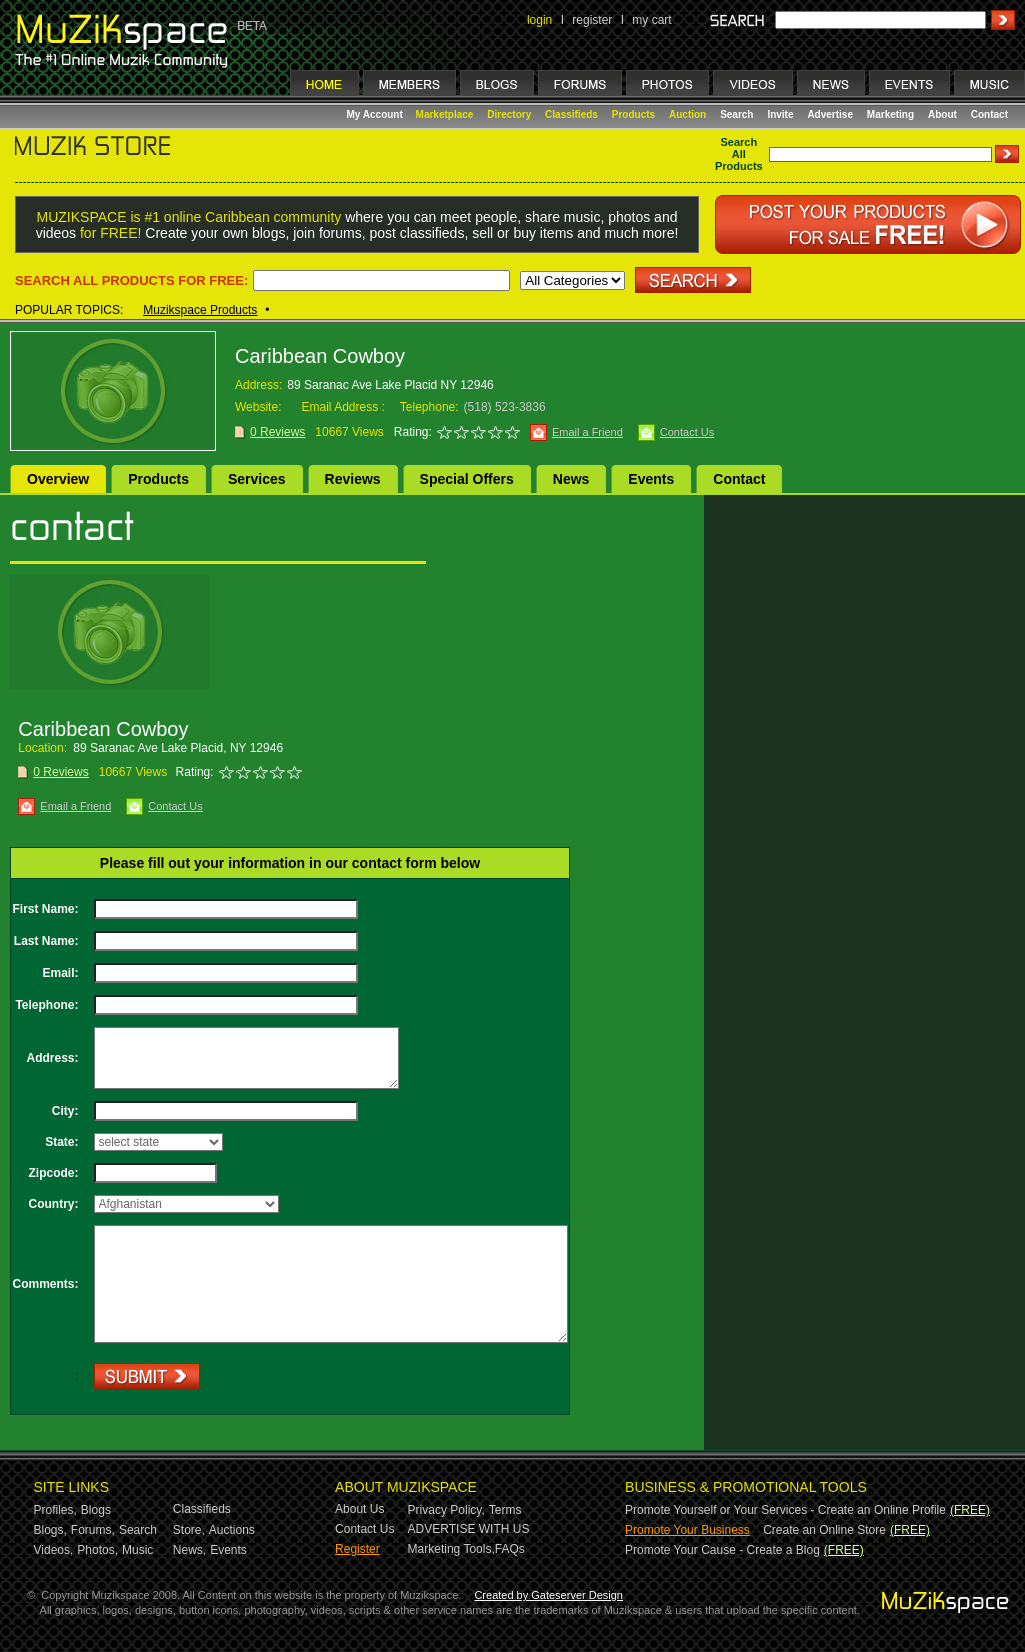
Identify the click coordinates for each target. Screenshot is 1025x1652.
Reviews (353, 479)
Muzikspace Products (200, 310)
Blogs (96, 1510)
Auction (687, 114)
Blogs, (50, 1530)
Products (633, 114)
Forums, (93, 1530)
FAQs (510, 1549)
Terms (505, 1510)
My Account (376, 114)
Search (736, 114)
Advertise (830, 114)
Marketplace (445, 114)
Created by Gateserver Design (548, 1595)
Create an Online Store (824, 1530)
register (592, 20)
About (942, 114)
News (571, 479)
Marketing (890, 114)
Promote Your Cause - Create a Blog (722, 1550)
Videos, (54, 1550)
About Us (359, 1509)
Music (137, 1550)
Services (257, 479)
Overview (58, 479)
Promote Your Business (687, 1530)
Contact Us (687, 432)
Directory (509, 114)
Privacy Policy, (446, 1510)
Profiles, (55, 1510)
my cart (651, 20)
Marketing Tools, (451, 1549)
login (539, 20)
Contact (989, 114)
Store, (189, 1530)
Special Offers (467, 479)
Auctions (232, 1530)
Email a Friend (587, 432)
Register (357, 1549)
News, (189, 1550)
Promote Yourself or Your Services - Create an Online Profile (785, 1510)
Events (651, 479)
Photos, (97, 1550)
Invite (780, 114)
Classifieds (571, 114)
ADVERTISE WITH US (469, 1529)
